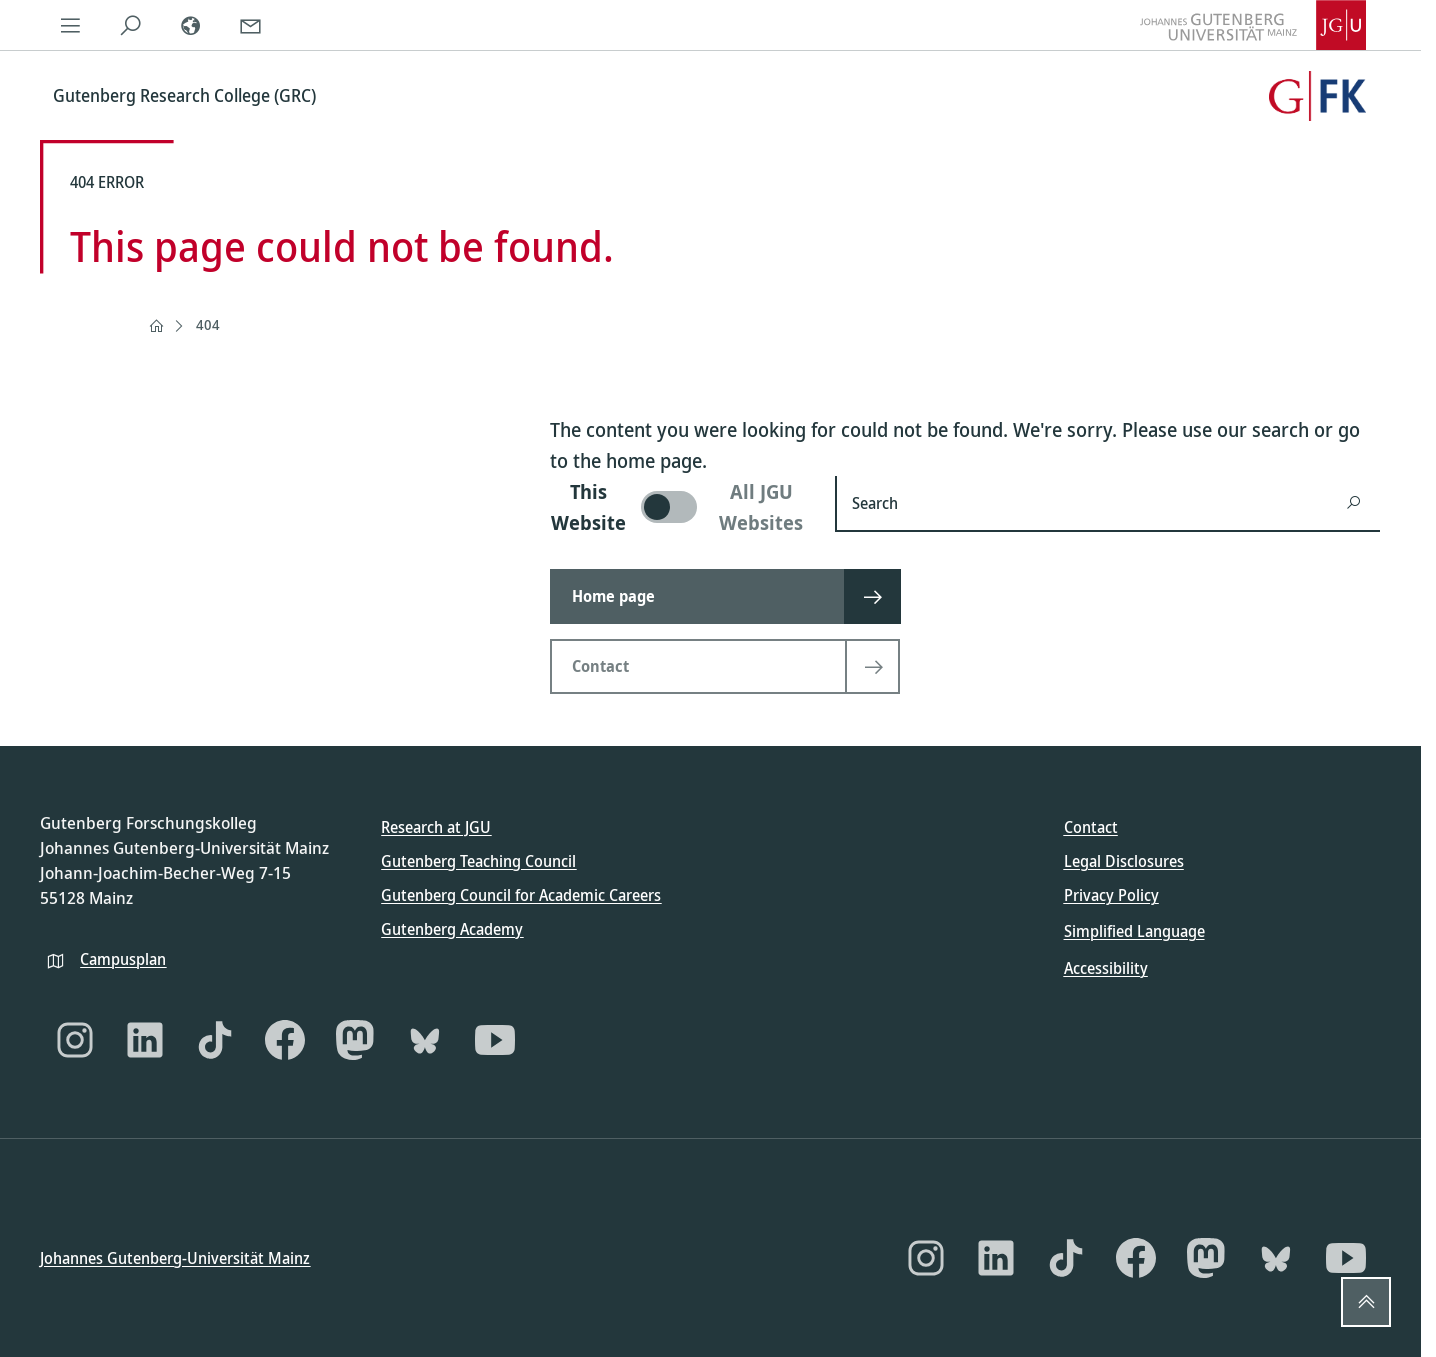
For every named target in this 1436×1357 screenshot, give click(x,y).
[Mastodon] (355, 1039)
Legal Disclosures (1124, 861)
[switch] (680, 507)
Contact (1091, 827)
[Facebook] (285, 1039)
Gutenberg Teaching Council (478, 861)
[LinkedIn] (145, 1039)
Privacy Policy (1111, 895)
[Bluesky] (425, 1039)
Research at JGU (436, 827)
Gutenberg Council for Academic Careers (521, 895)
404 (208, 324)
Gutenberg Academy (452, 929)
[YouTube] (495, 1039)
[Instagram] (75, 1039)
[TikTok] (215, 1039)
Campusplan (123, 958)
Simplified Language (1134, 931)
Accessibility (1106, 967)
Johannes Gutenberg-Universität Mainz (175, 1258)
